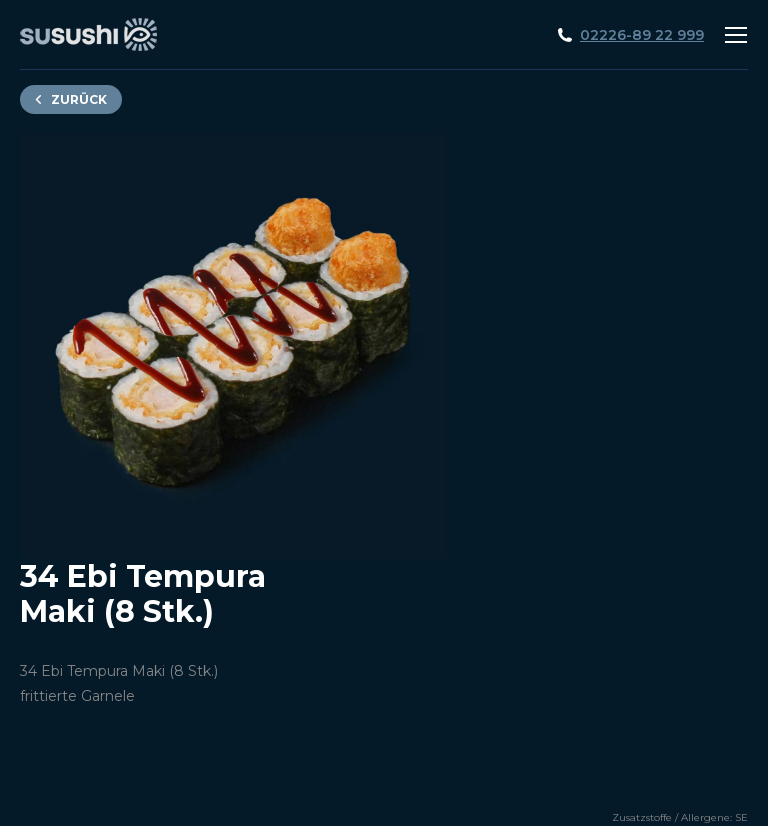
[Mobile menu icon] (736, 35)
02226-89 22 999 (642, 35)
